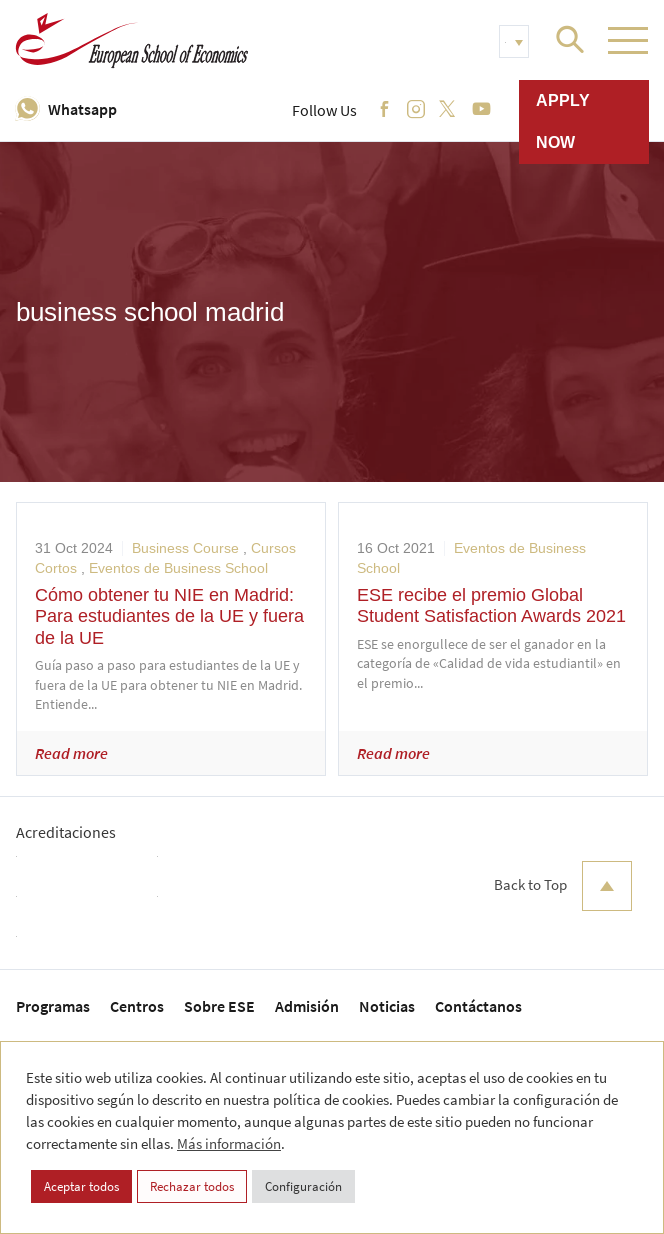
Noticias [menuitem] (387, 1006)
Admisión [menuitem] (307, 1006)
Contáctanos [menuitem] (478, 1006)
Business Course (185, 548)
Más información (229, 1143)
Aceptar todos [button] (81, 1186)
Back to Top (563, 886)
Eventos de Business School (178, 568)
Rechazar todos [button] (192, 1186)
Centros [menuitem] (137, 1006)
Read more (71, 753)
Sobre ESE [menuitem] (219, 1006)
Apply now (563, 121)
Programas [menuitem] (53, 1006)
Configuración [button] (303, 1186)
